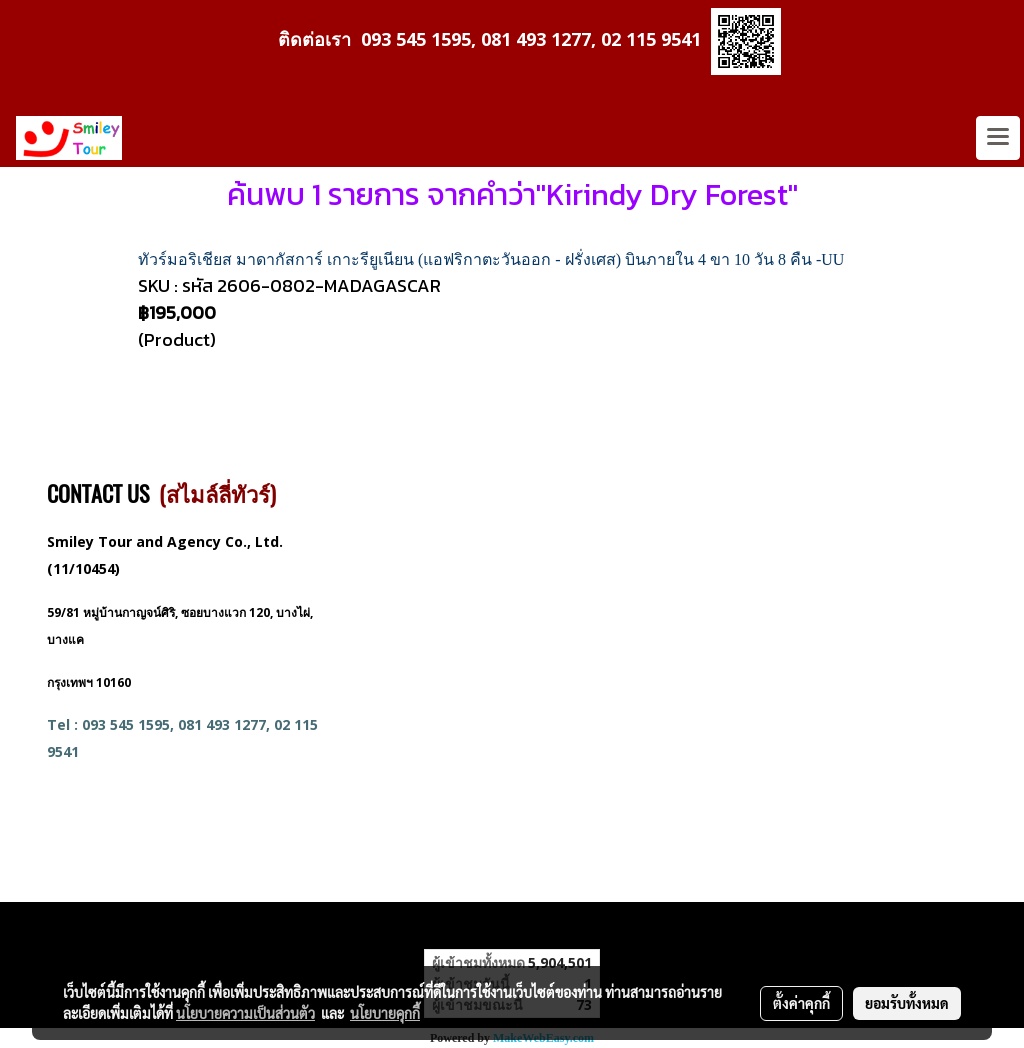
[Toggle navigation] (998, 138)
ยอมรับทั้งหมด (907, 1003)
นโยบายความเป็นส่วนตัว (245, 1013)
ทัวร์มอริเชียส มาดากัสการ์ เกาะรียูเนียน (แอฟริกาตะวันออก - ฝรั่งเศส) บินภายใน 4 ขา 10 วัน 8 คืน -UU (491, 259)
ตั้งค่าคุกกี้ (801, 1003)
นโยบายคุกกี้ (385, 1013)
